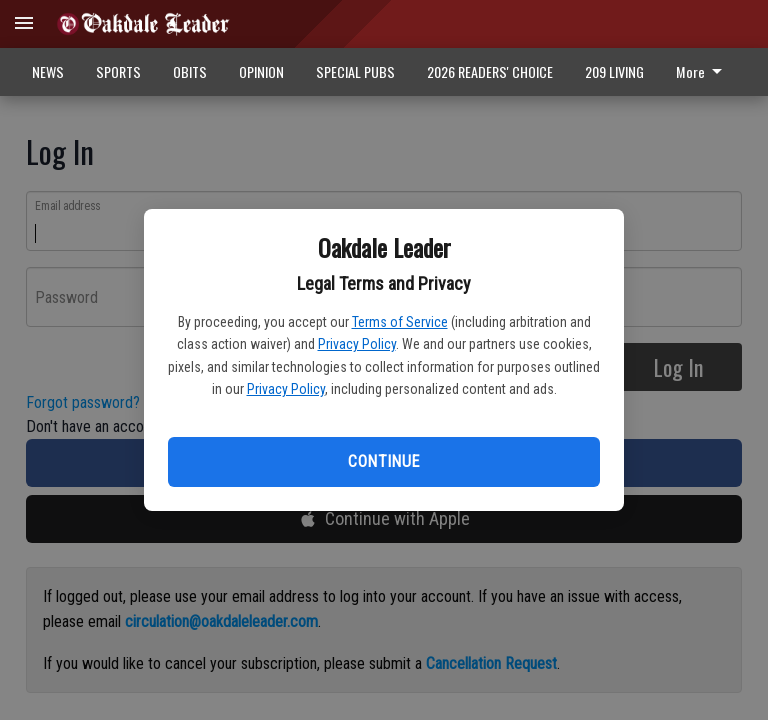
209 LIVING (614, 71)
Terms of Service (400, 322)
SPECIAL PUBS (355, 71)
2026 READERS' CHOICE (490, 71)
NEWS (48, 71)
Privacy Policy (357, 344)
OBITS (190, 71)
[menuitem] (704, 72)
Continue (383, 461)
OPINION (261, 71)
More (702, 71)
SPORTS (118, 71)
